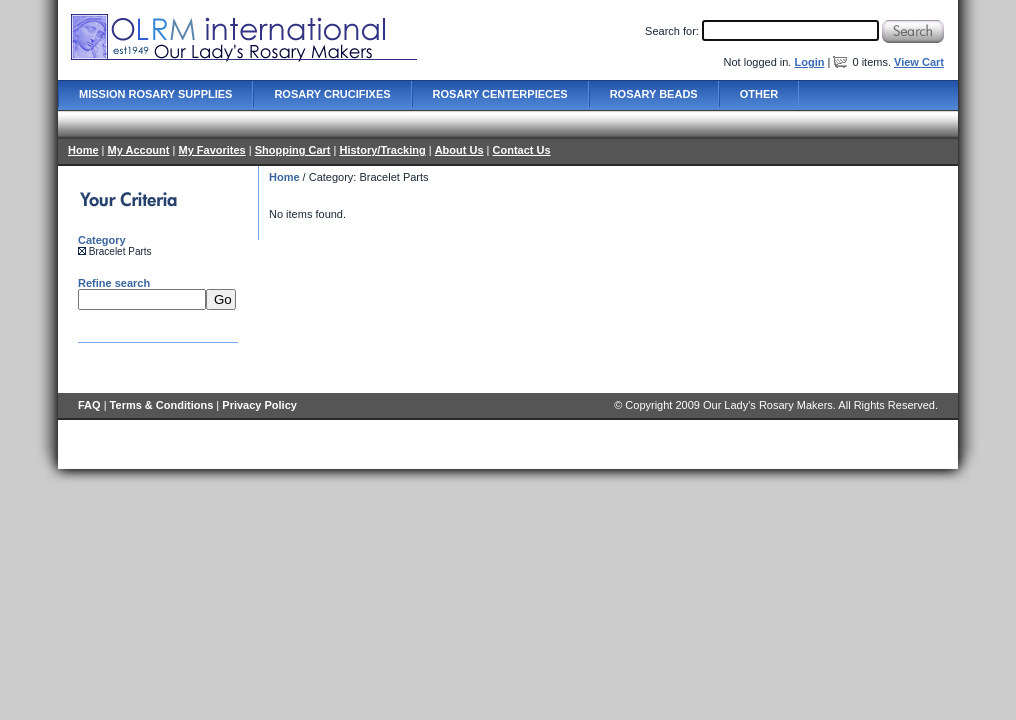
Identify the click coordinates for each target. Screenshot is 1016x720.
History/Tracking (382, 150)
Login (809, 62)
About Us (459, 150)
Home (83, 150)
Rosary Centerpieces (500, 94)
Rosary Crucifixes (332, 94)
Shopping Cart (293, 150)
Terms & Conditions (162, 405)
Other (759, 94)
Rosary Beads (654, 94)
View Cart (919, 62)
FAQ (89, 405)
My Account (139, 150)
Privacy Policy (259, 405)
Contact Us (522, 150)
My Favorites (211, 150)
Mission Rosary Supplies (155, 94)
